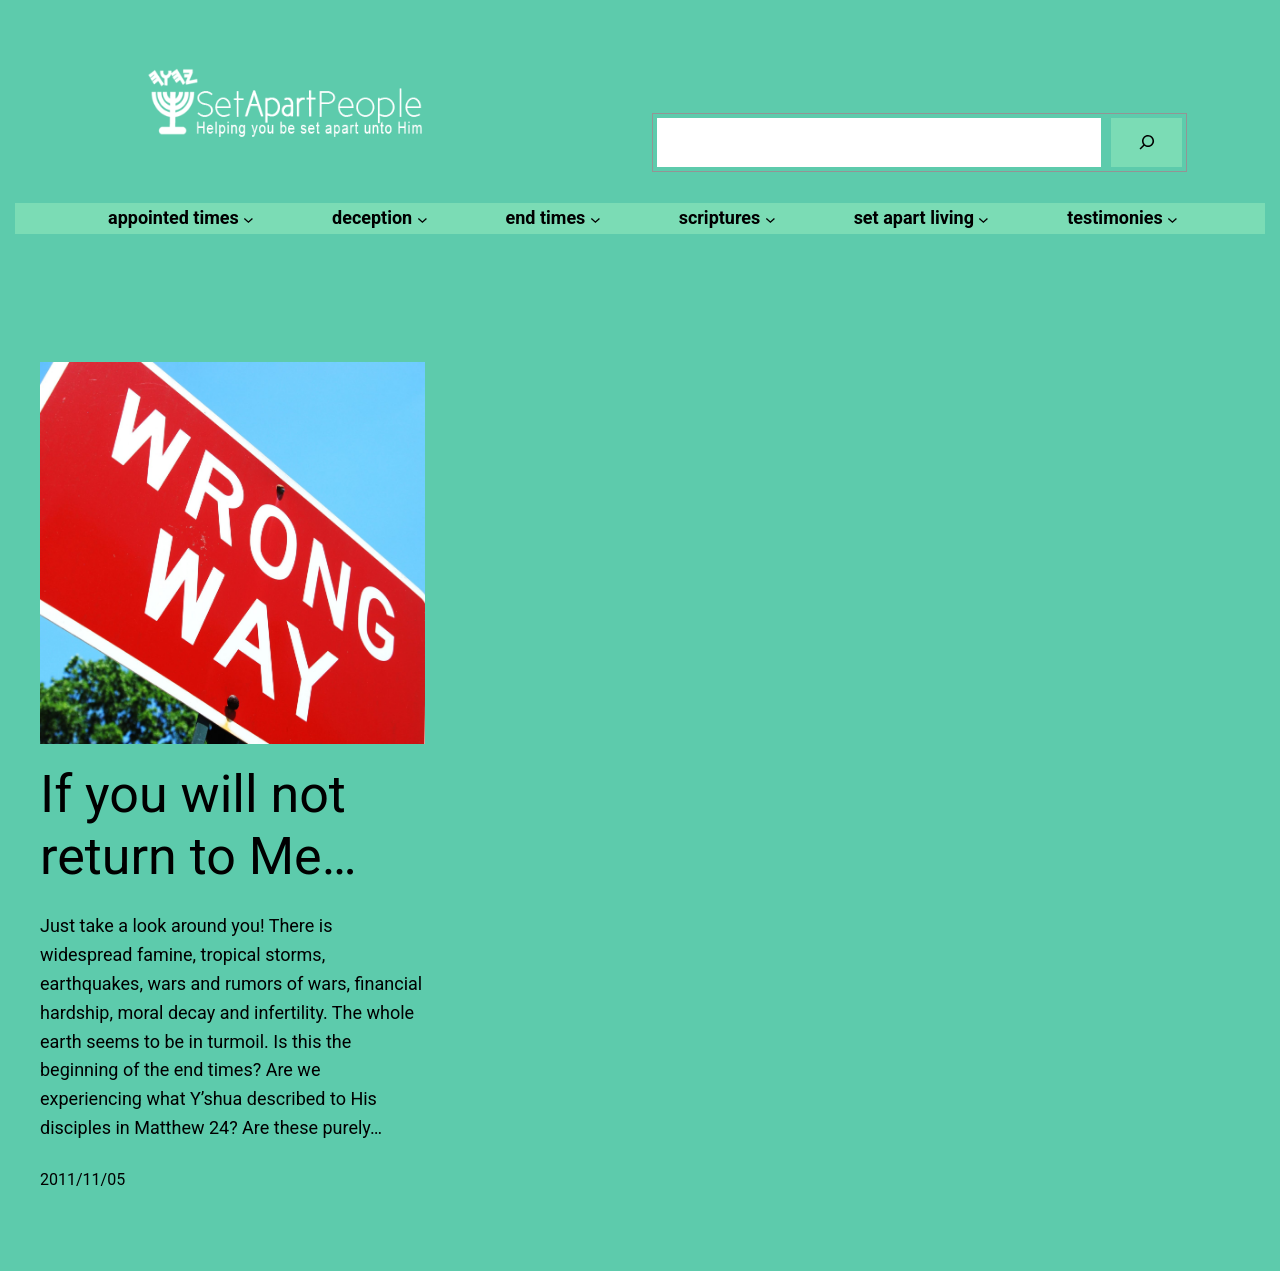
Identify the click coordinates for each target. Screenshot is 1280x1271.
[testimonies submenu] (1119, 218)
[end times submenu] (550, 218)
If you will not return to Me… (198, 825)
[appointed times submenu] (178, 218)
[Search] (1146, 142)
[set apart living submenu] (919, 218)
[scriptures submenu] (724, 218)
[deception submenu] (376, 218)
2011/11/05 (82, 1179)
